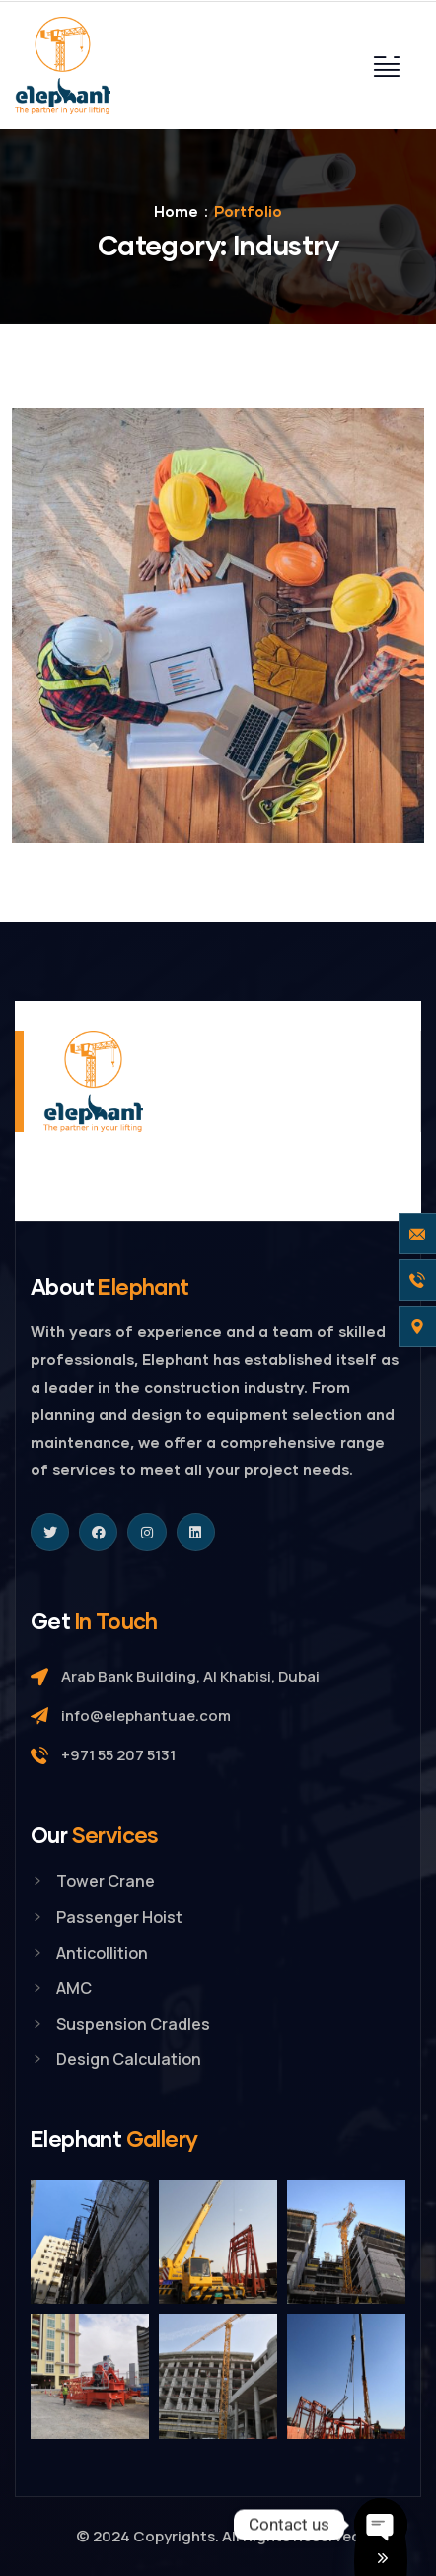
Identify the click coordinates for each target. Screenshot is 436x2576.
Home (176, 211)
